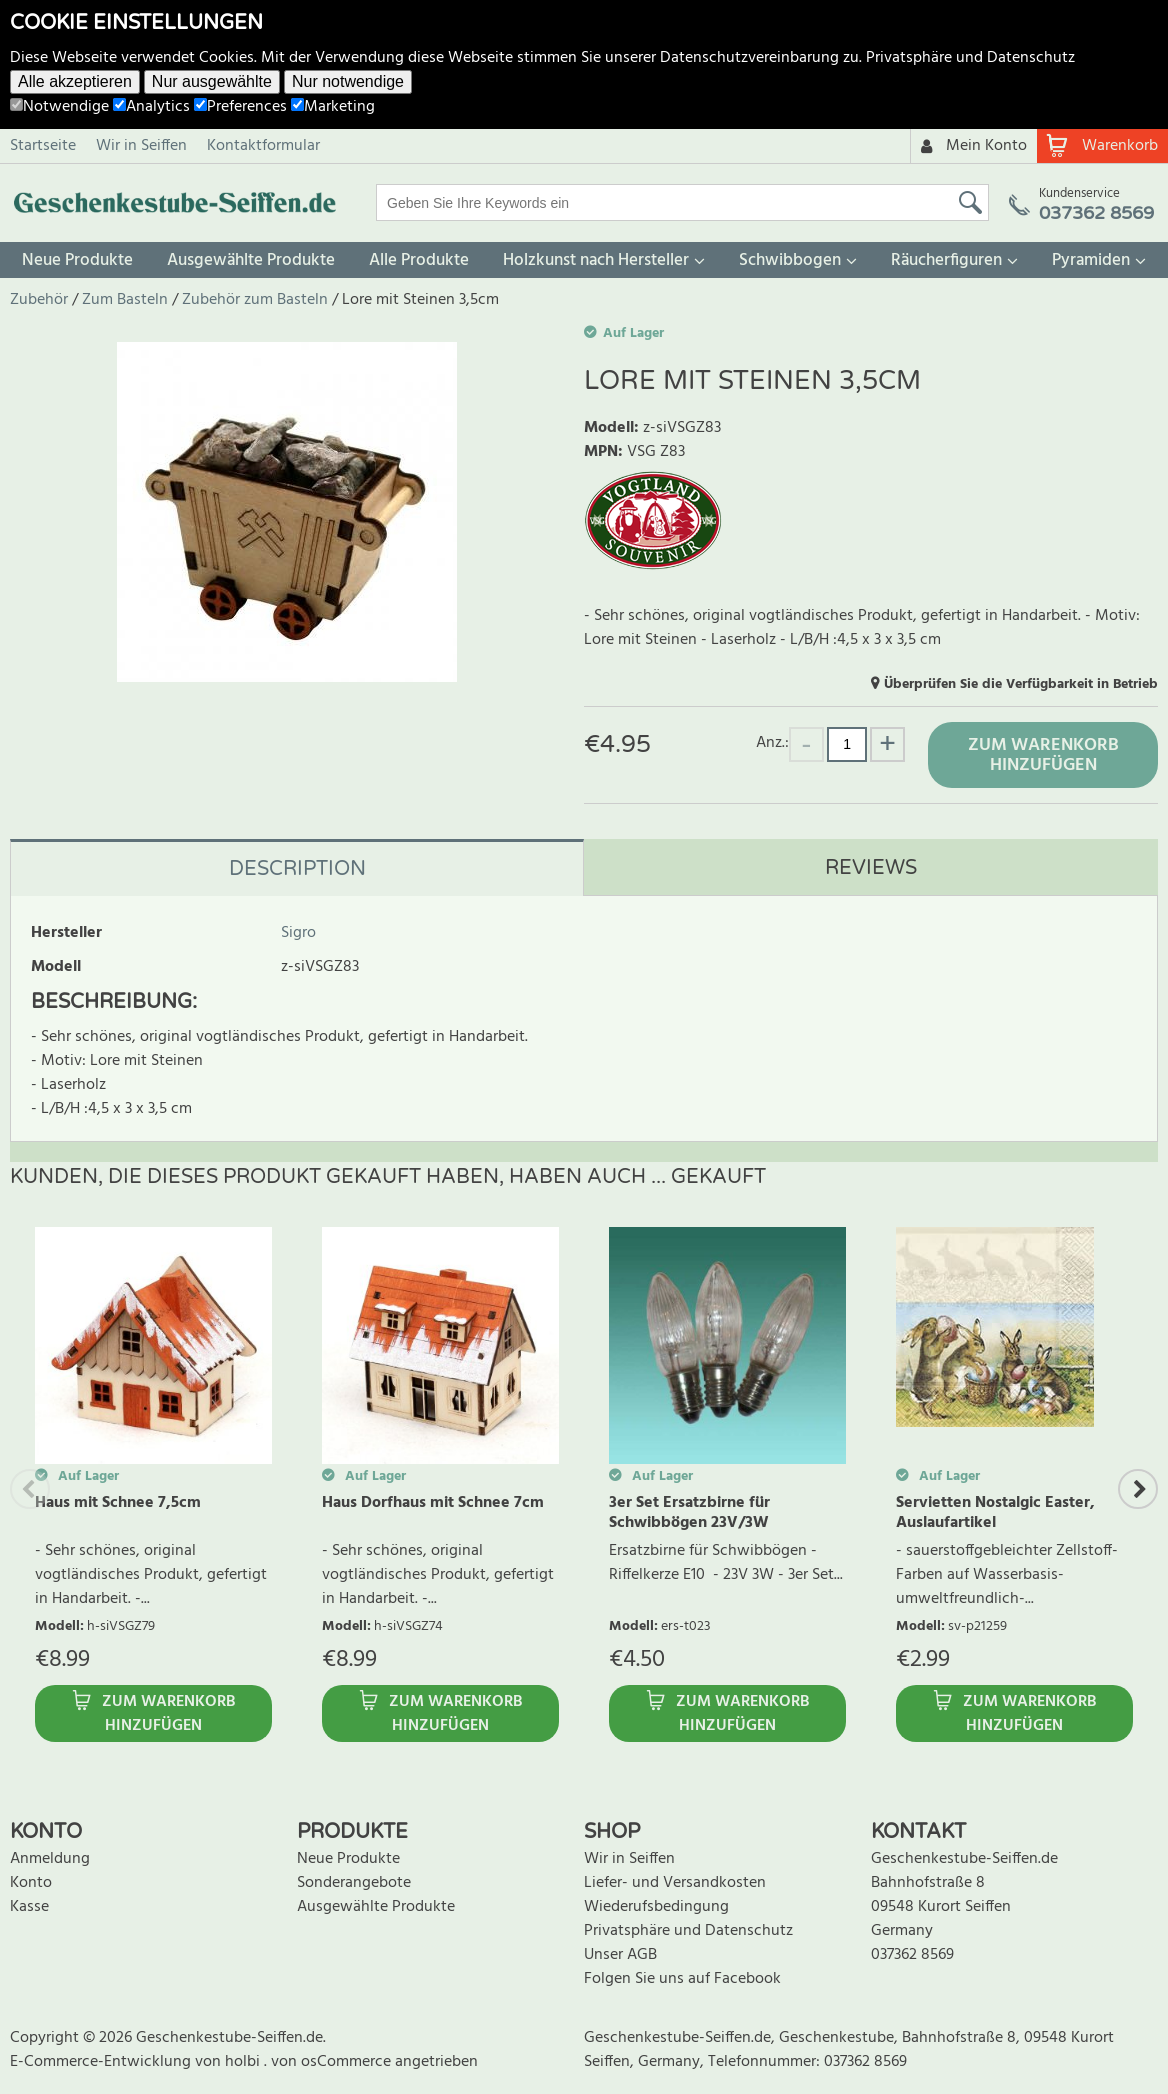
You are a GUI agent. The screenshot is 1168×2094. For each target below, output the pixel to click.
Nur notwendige (348, 81)
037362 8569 (912, 1955)
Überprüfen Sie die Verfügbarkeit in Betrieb (1021, 684)
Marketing (333, 107)
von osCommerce (333, 2062)
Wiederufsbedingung (656, 1907)
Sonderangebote (354, 1883)
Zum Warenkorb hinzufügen (1043, 755)
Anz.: (772, 742)
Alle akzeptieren (75, 81)
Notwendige (59, 107)
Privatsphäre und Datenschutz (970, 58)
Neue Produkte (77, 260)
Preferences (240, 107)
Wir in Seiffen (141, 146)
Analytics (151, 107)
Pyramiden (1091, 260)
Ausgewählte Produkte (251, 260)
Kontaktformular (263, 146)
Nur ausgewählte (212, 81)
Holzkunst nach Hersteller (596, 260)
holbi (244, 2062)
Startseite (43, 146)
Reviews (871, 868)
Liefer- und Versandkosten (675, 1883)
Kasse (29, 1907)
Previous (30, 1489)
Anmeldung (50, 1859)
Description (297, 869)
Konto (31, 1883)
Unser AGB (620, 1955)
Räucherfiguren (946, 260)
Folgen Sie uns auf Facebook (682, 1979)
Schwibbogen (790, 260)
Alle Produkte (419, 260)
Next (1138, 1489)
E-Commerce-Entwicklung (102, 2062)
